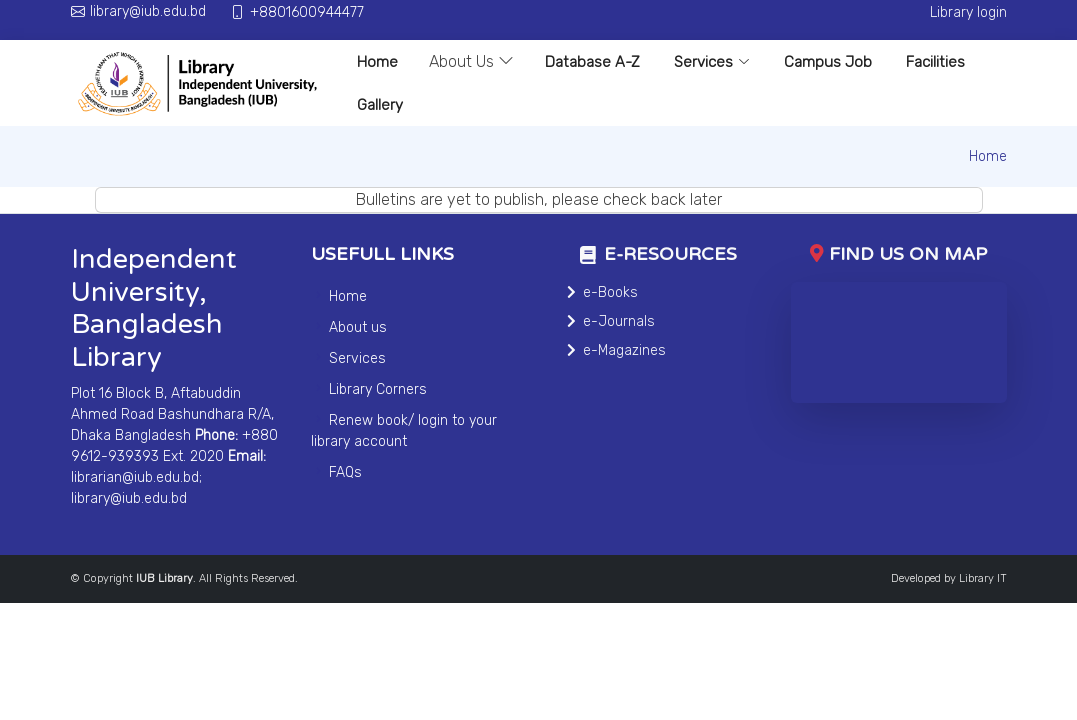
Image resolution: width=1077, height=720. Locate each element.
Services (712, 62)
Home (377, 62)
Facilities (935, 62)
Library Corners (378, 389)
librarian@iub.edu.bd (135, 477)
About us (358, 327)
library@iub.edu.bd (129, 498)
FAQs (345, 472)
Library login (968, 12)
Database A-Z (592, 62)
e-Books (610, 292)
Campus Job (828, 62)
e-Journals (619, 321)
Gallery (380, 105)
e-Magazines (624, 350)
